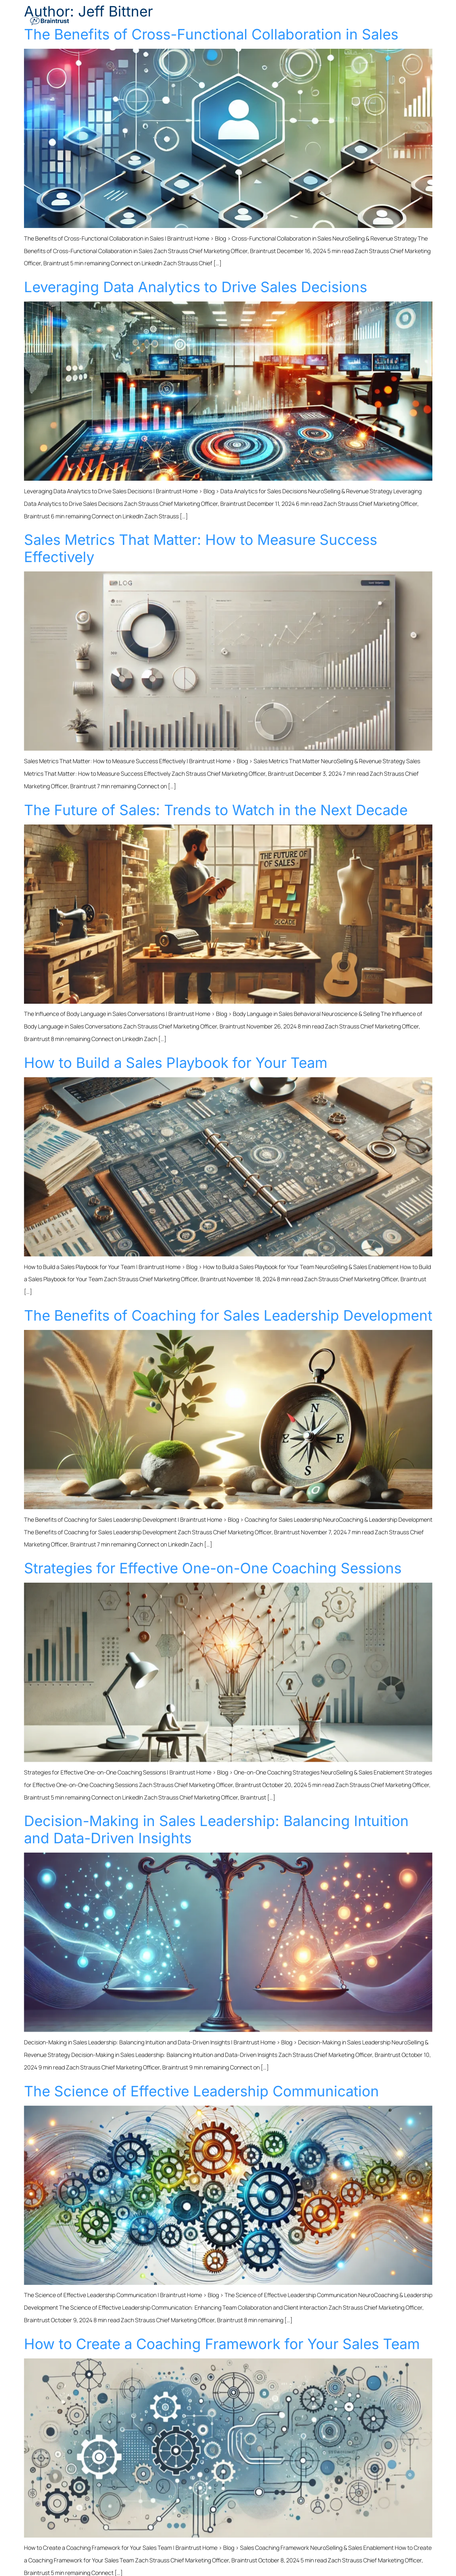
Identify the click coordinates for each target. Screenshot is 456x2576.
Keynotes (329, 20)
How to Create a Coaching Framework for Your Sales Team (222, 2344)
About (398, 20)
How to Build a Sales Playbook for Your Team (175, 1062)
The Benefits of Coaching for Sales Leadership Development (228, 1315)
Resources (368, 20)
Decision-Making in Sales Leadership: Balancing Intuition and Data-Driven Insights (216, 1829)
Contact (421, 20)
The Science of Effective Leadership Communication (201, 2091)
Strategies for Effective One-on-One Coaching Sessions (213, 1568)
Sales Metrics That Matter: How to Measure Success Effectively (200, 548)
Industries (234, 20)
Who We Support (282, 20)
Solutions (196, 20)
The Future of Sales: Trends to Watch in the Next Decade (216, 810)
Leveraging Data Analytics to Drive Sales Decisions (195, 287)
